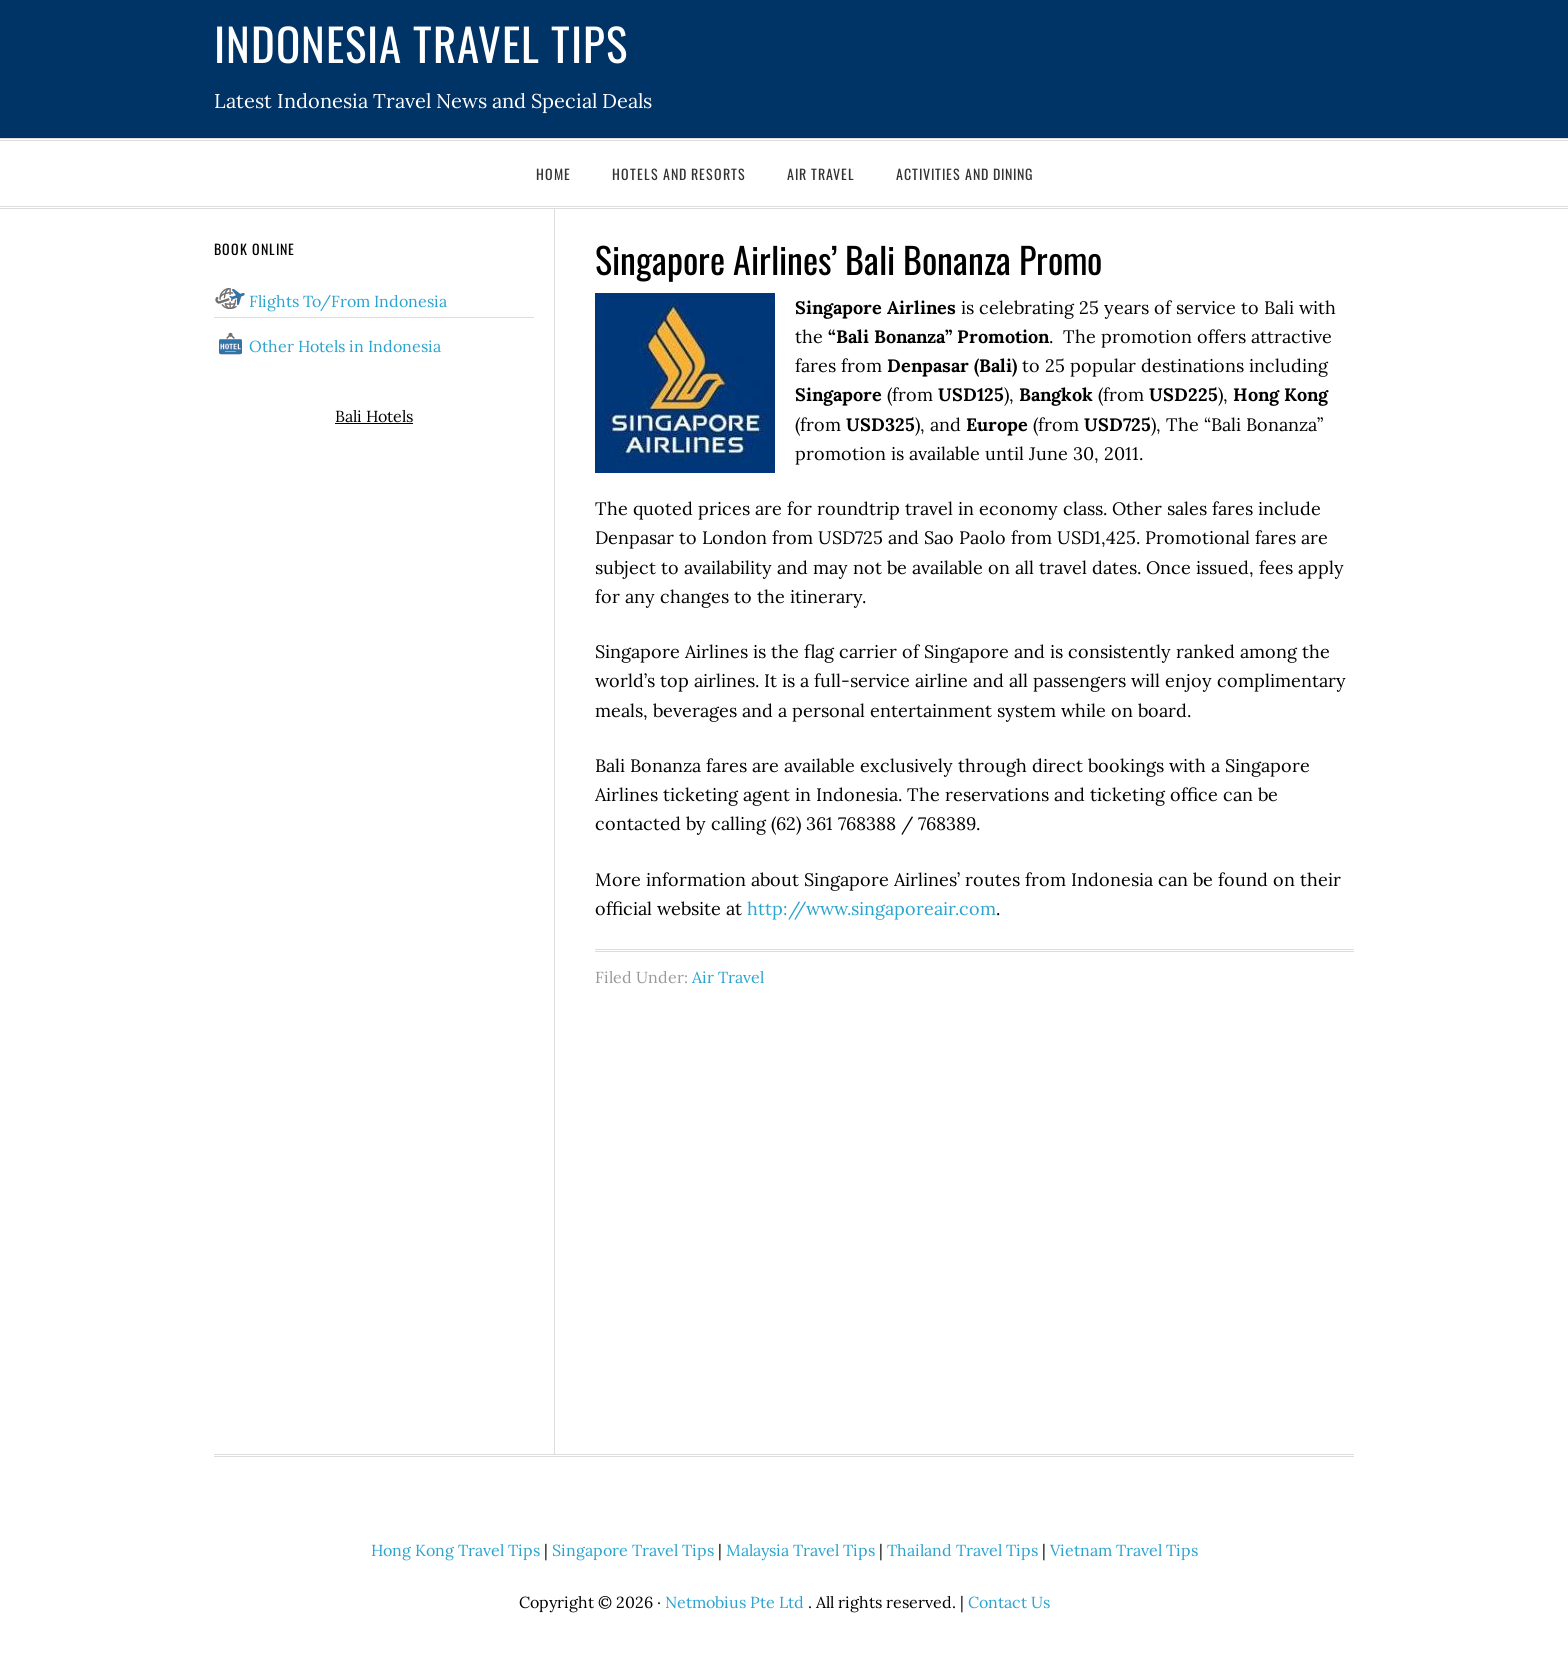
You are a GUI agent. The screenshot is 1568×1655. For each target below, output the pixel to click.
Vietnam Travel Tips (1124, 1550)
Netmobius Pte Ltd (734, 1602)
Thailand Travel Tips (962, 1550)
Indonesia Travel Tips (421, 42)
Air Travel (728, 977)
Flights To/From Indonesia (348, 301)
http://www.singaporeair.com (871, 908)
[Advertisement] (974, 1210)
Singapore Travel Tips (633, 1550)
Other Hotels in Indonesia (345, 346)
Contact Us (1009, 1602)
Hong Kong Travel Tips (455, 1550)
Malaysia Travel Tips (800, 1550)
